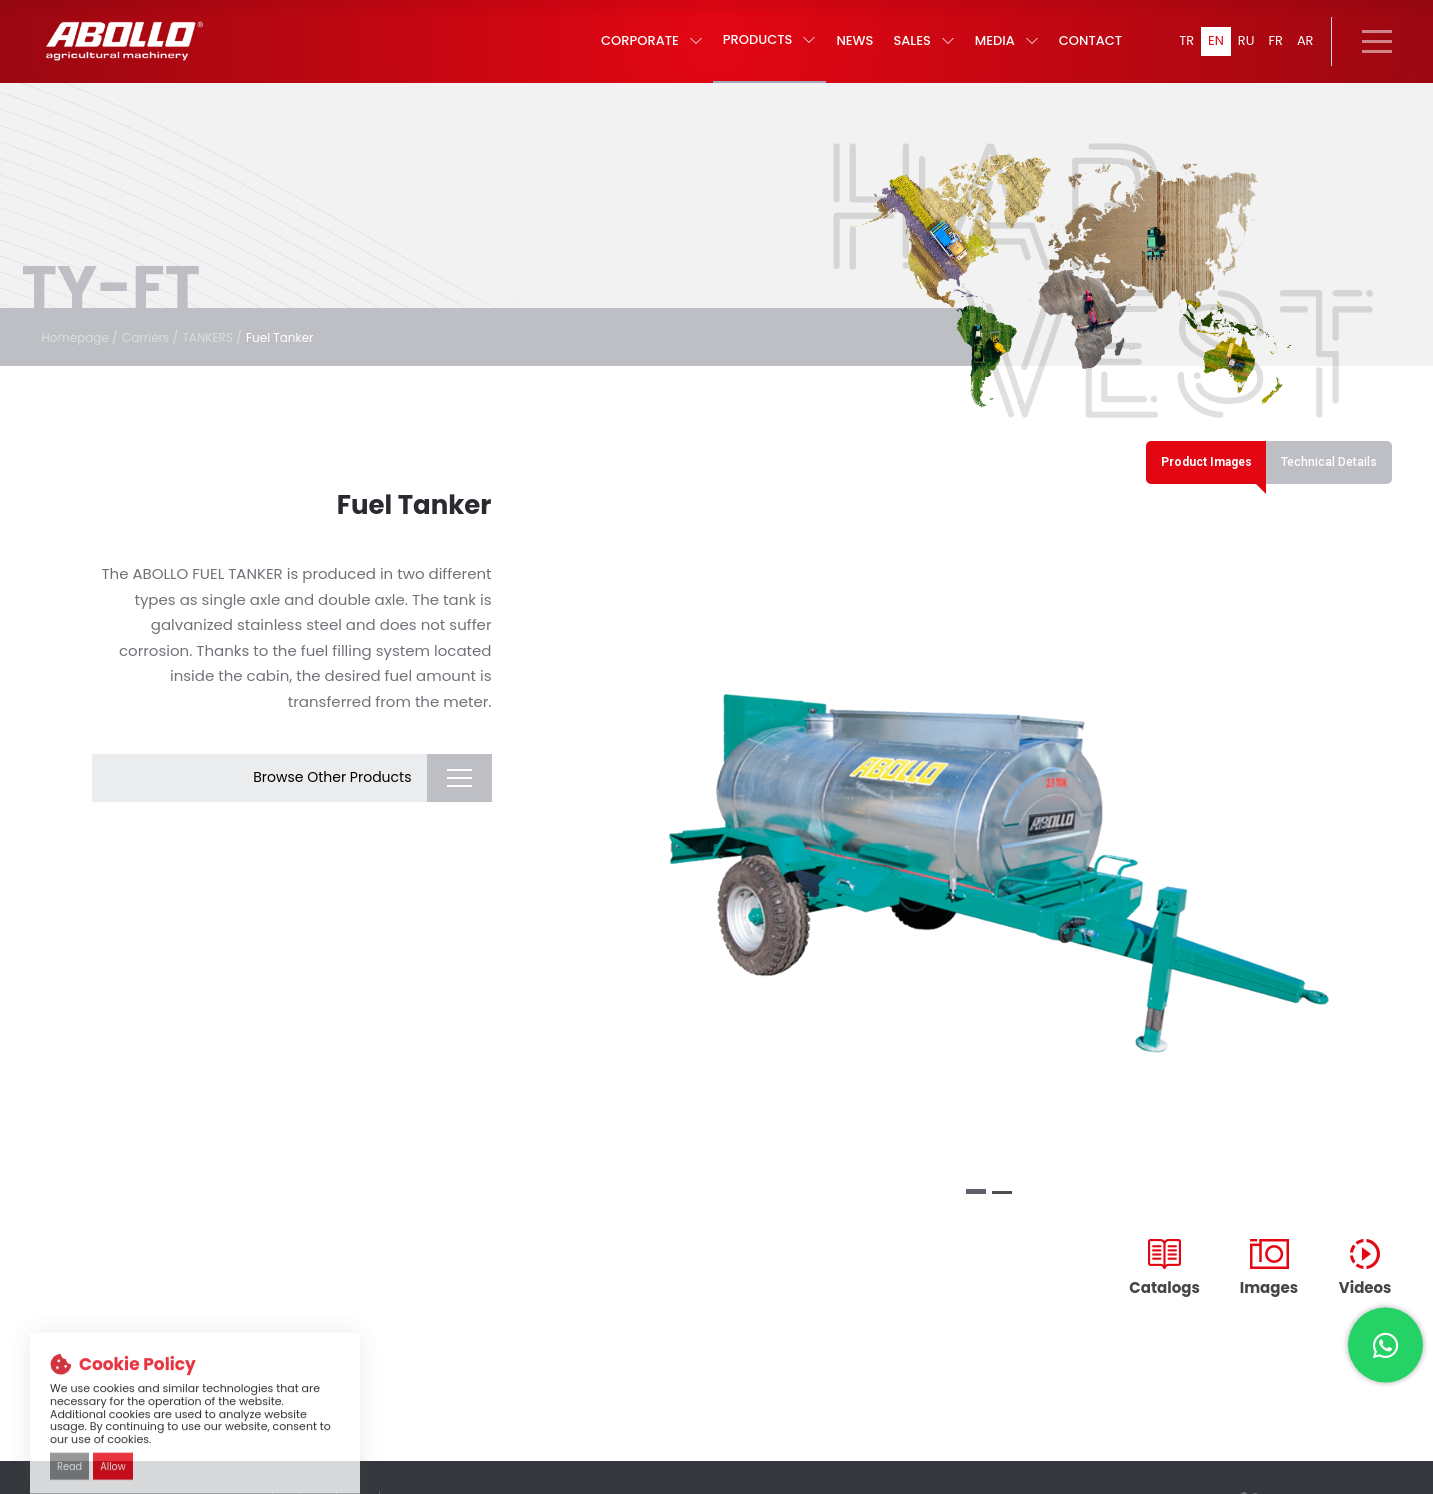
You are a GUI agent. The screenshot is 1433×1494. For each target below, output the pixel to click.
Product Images (1188, 481)
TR (1181, 50)
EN (1211, 50)
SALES (916, 50)
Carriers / (159, 354)
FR (1274, 50)
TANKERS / (226, 354)
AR (1305, 50)
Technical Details (1324, 481)
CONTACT (1082, 50)
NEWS (847, 50)
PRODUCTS (763, 49)
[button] (976, 1215)
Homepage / (83, 354)
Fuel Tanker (299, 354)
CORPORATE (645, 50)
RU (1243, 50)
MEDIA (999, 50)
